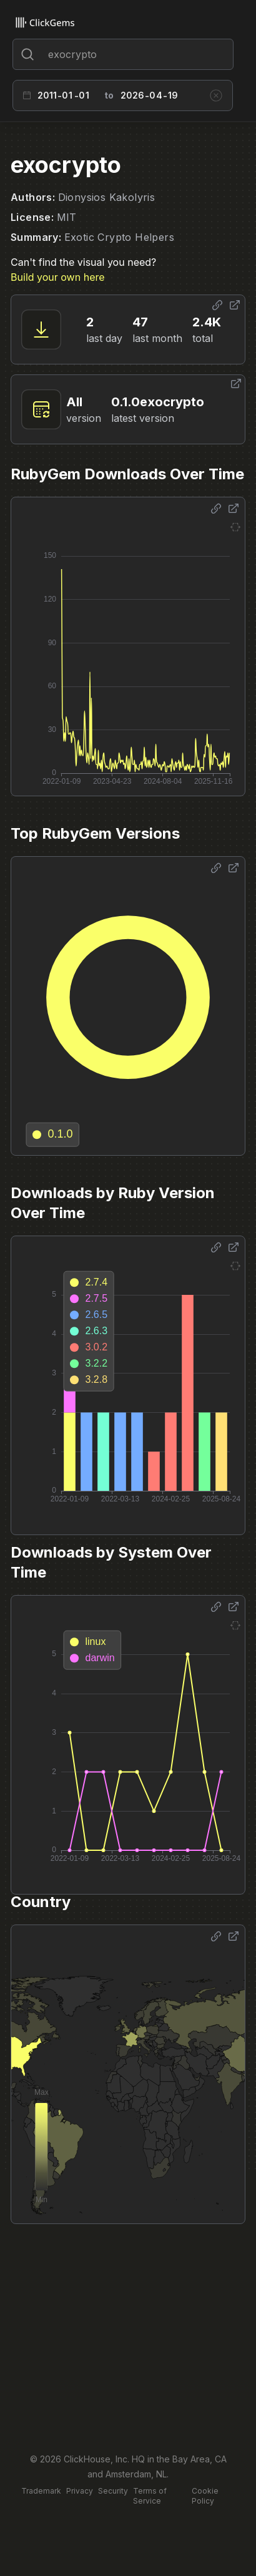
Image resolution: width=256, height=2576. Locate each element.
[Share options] (217, 305)
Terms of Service (150, 2495)
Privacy (79, 2491)
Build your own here (57, 277)
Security (113, 2491)
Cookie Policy (205, 2495)
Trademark (41, 2491)
